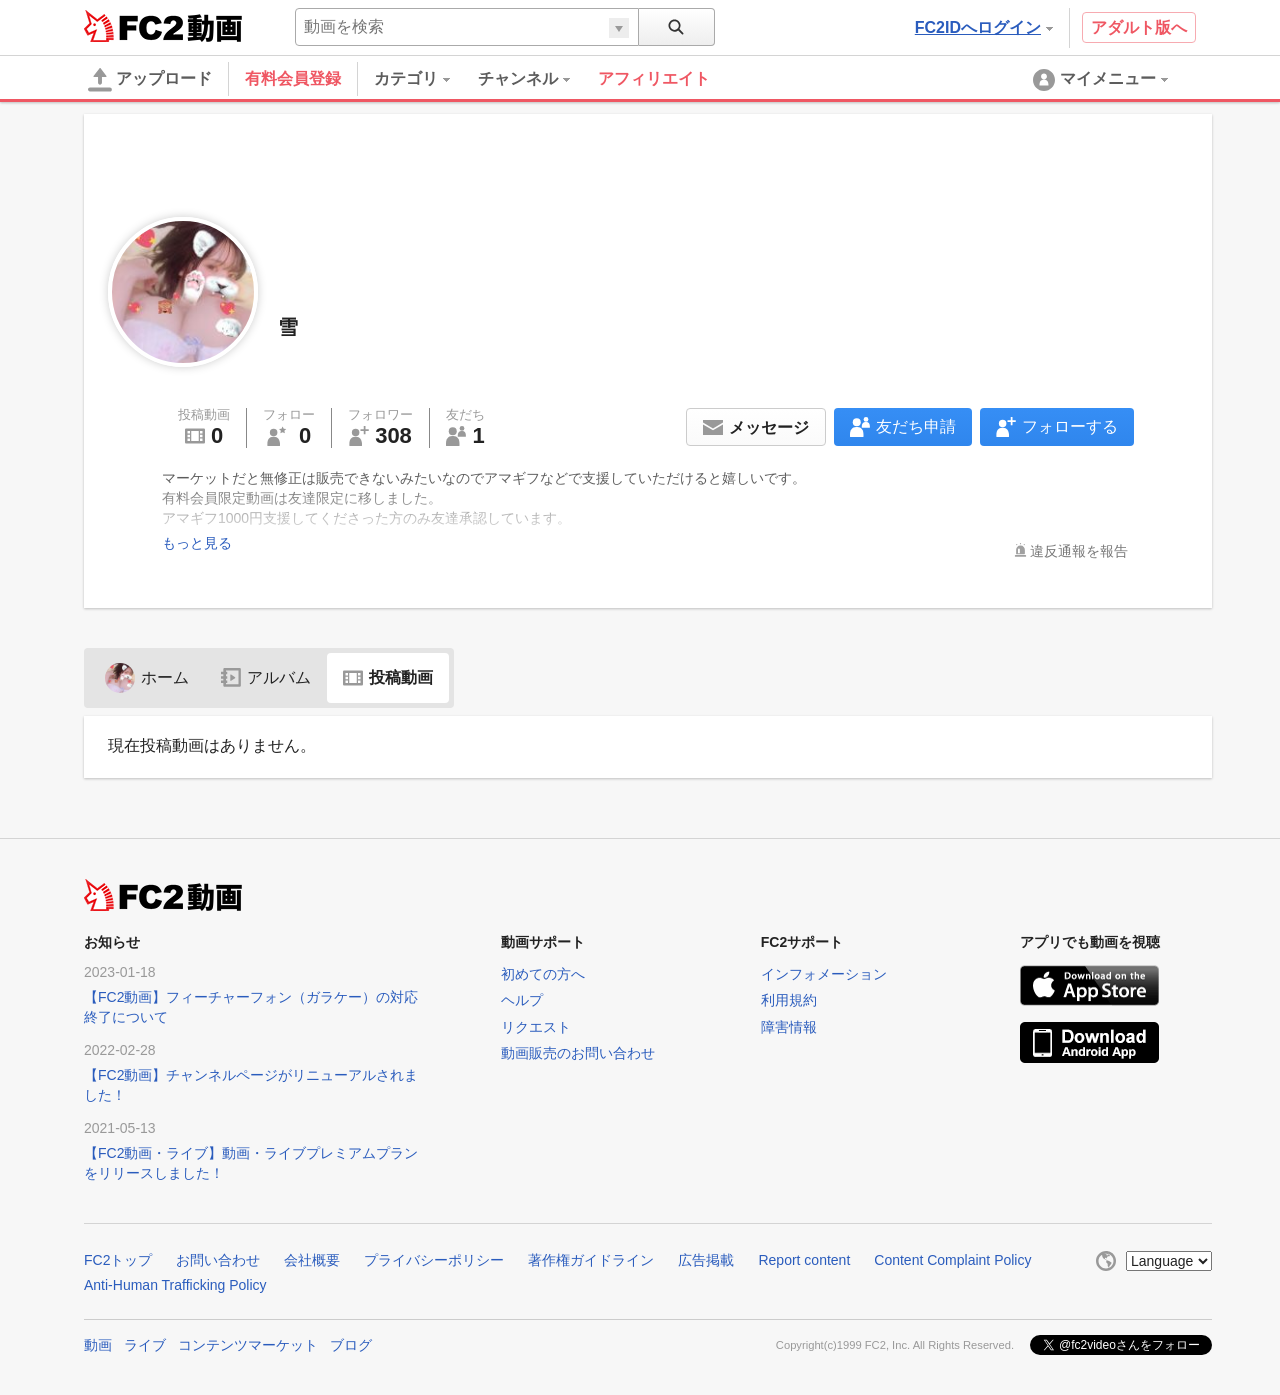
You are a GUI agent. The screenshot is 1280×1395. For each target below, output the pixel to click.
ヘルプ (522, 1000)
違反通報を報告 (1079, 551)
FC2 (133, 26)
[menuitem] (426, 79)
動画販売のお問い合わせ (578, 1053)
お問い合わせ (218, 1260)
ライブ (145, 1345)
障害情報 (789, 1027)
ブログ (351, 1345)
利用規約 (789, 1000)
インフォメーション (824, 974)
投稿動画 (388, 677)
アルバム (266, 677)
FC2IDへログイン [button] (984, 27)
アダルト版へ (1139, 27)
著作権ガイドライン (591, 1260)
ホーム (147, 677)
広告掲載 (706, 1260)
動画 (98, 1345)
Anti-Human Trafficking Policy (175, 1285)
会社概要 (312, 1260)
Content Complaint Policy (952, 1260)
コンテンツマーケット (248, 1345)
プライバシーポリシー (434, 1260)
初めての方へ (543, 974)
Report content (804, 1260)
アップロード (150, 80)
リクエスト (536, 1027)
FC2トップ (118, 1260)
